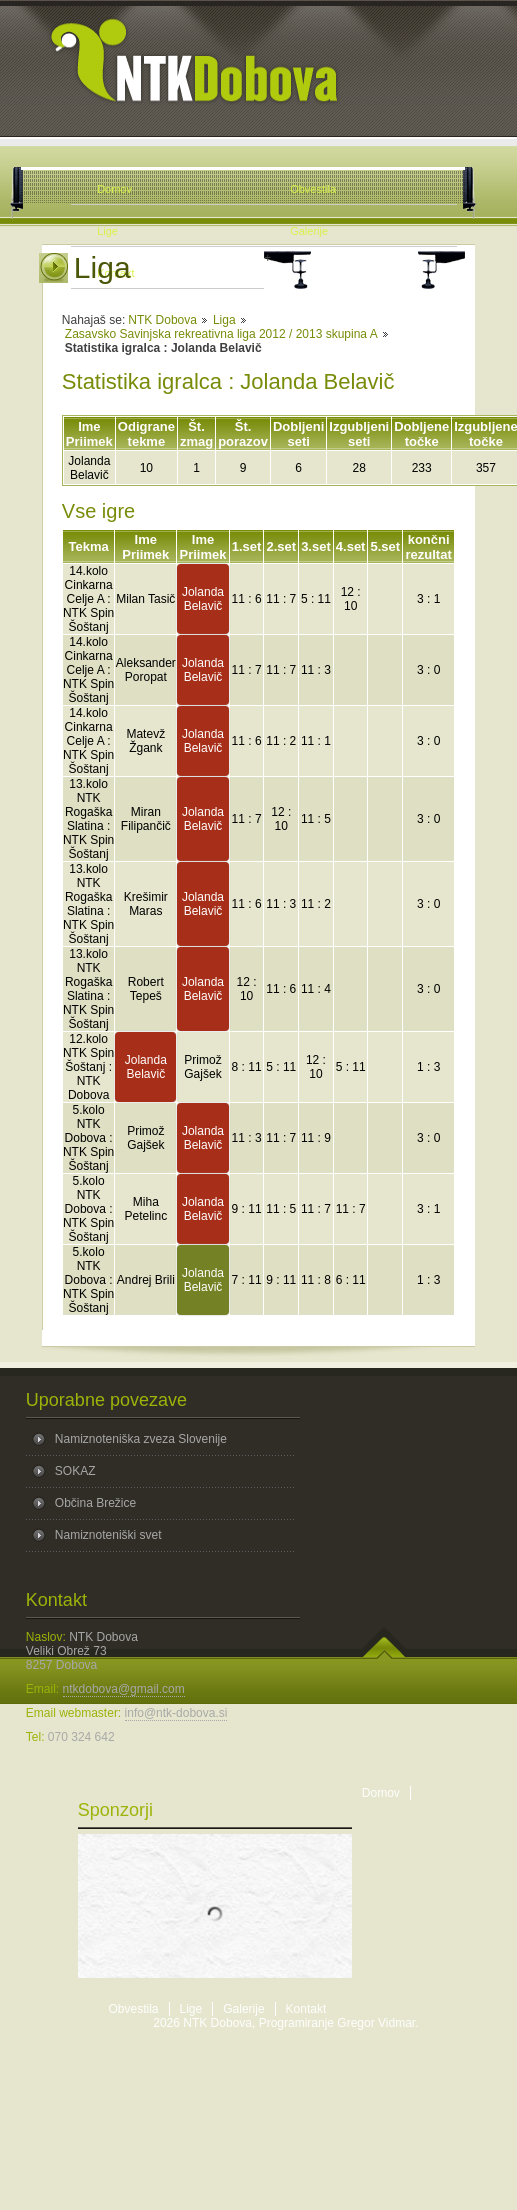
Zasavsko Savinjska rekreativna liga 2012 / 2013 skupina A (221, 334)
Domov (381, 1793)
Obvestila (134, 2009)
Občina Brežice (95, 1503)
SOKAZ (75, 1471)
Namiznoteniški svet (108, 1535)
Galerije (243, 2009)
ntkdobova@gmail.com (124, 1689)
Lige (191, 2009)
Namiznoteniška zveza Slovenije (141, 1439)
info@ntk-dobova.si (176, 1713)
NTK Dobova (162, 320)
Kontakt (306, 2009)
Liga (224, 320)
